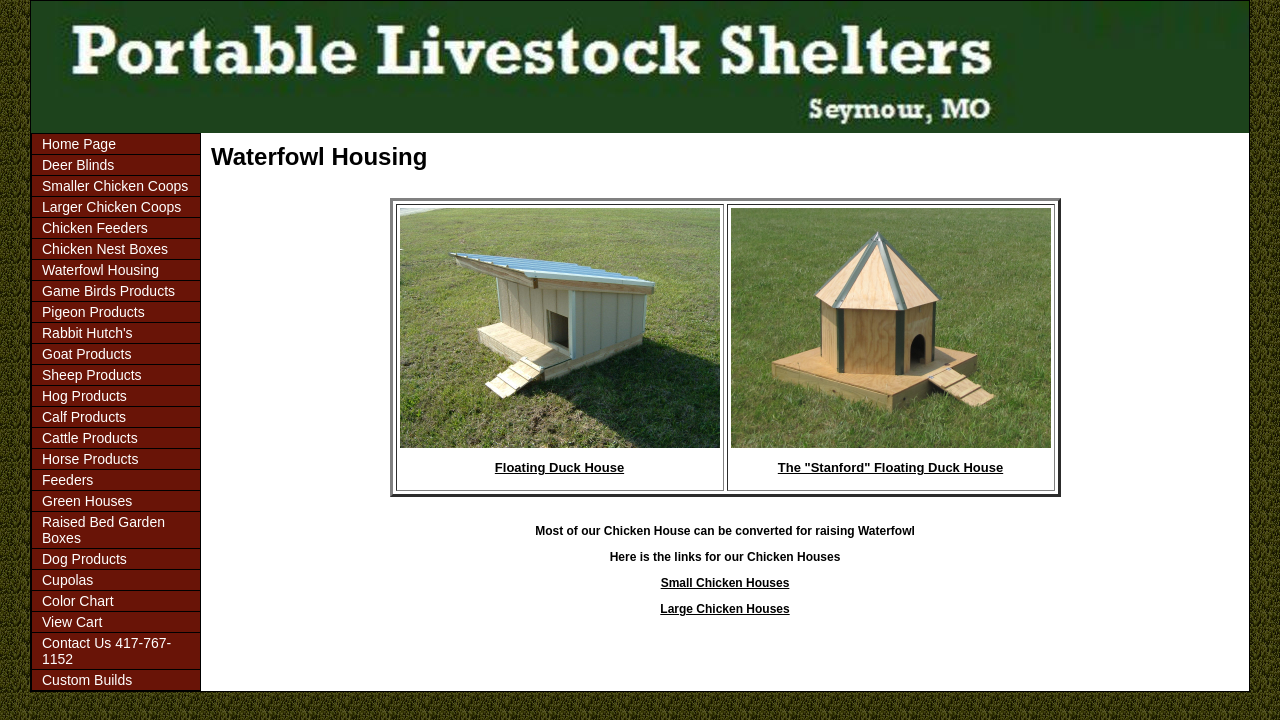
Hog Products (84, 396)
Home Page (79, 144)
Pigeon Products (93, 312)
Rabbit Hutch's (87, 333)
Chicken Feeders (95, 228)
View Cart (72, 622)
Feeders (67, 480)
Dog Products (84, 559)
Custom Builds (87, 680)
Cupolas (67, 580)
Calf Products (84, 417)
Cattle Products (90, 438)
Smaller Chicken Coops (115, 186)
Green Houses (87, 501)
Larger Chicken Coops (111, 207)
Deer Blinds (78, 165)
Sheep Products (92, 375)
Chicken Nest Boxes (105, 249)
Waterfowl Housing (100, 270)
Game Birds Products (108, 291)
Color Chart (78, 601)
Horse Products (90, 459)
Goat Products (87, 354)
